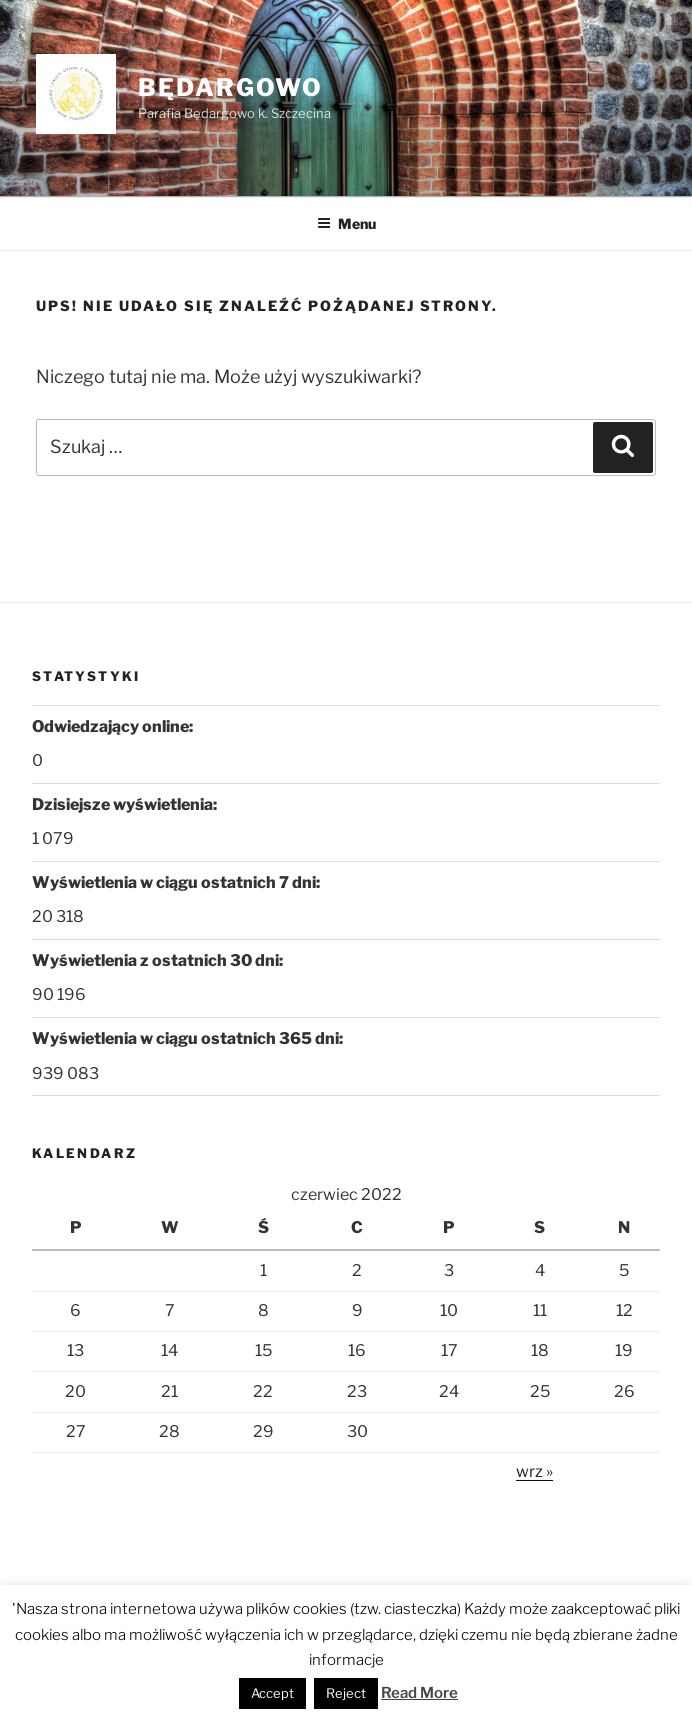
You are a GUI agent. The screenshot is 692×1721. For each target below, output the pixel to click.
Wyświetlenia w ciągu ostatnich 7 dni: (177, 882)
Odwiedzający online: (114, 726)
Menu (346, 223)
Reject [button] (346, 1693)
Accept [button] (272, 1693)
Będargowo (230, 87)
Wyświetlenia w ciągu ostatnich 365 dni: (189, 1038)
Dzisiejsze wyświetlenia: (126, 804)
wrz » (534, 1471)
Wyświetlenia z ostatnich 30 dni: (159, 960)
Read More (419, 1693)
